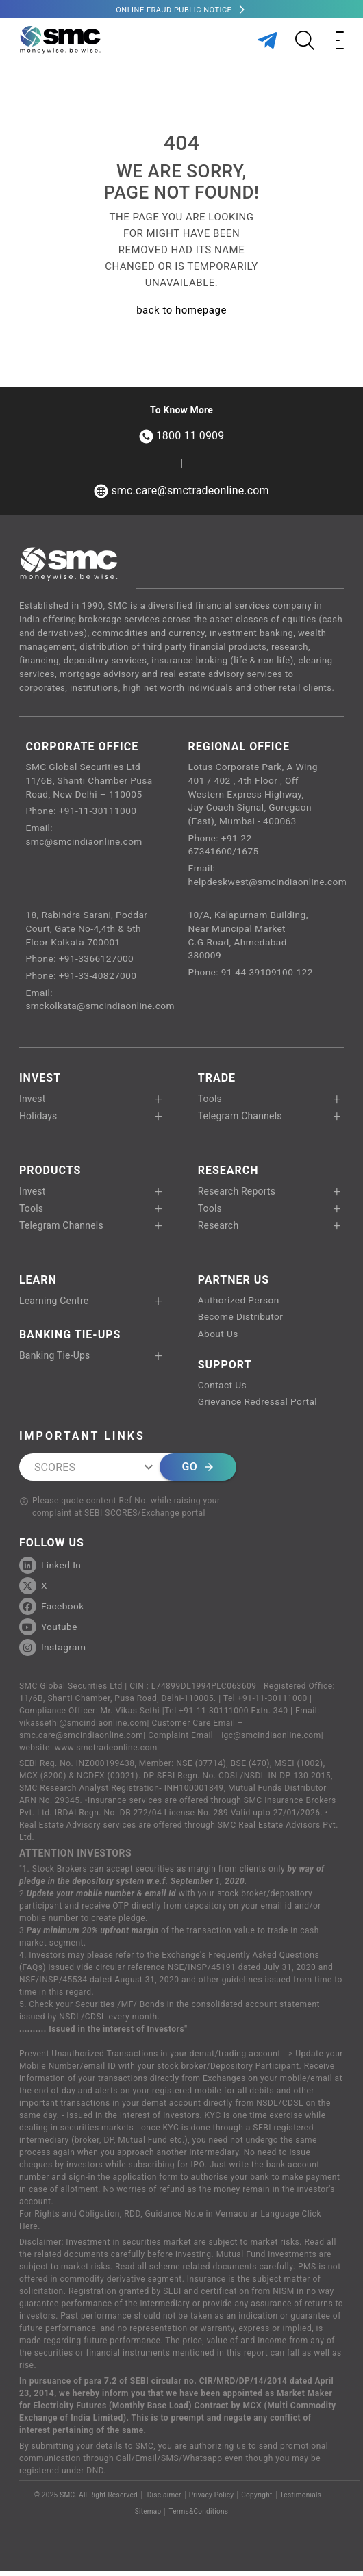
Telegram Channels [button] (240, 1119)
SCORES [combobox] (54, 1471)
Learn (38, 1283)
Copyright (256, 2499)
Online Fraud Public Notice (173, 9)
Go (198, 1471)
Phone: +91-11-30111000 (81, 811)
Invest (40, 1081)
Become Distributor (241, 1321)
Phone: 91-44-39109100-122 (251, 975)
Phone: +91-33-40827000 (81, 978)
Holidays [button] (38, 1119)
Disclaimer (164, 2499)
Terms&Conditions (198, 2516)
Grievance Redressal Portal (259, 1406)
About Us (218, 1338)
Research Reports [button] (236, 1194)
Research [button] (218, 1228)
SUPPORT (225, 1368)
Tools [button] (210, 1102)
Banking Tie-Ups (70, 1337)
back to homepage (181, 310)
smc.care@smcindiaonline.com (81, 1740)
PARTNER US (233, 1283)
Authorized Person (239, 1304)
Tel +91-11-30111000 (265, 1703)
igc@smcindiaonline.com (271, 1740)
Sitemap (148, 2516)
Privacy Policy (211, 2499)
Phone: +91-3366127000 (80, 961)
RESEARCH (228, 1173)
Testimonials (301, 2499)
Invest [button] (32, 1102)
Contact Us (223, 1389)
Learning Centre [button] (53, 1304)
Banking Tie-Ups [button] (54, 1358)
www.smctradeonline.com (106, 1752)
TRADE (217, 1081)
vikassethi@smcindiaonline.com (83, 1728)
